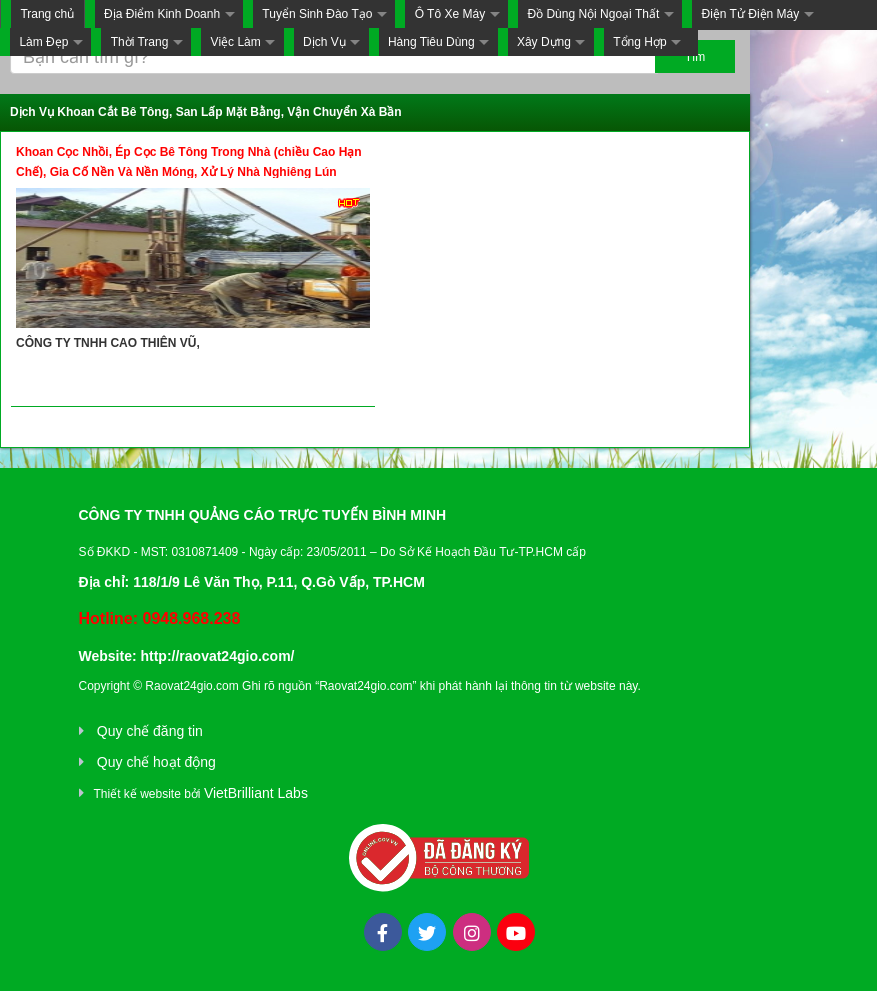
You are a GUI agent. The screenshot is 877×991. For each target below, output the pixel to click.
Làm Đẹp (43, 42)
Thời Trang (140, 42)
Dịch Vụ (324, 42)
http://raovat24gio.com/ (217, 656)
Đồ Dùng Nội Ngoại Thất (593, 14)
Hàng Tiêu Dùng (431, 42)
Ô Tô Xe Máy (450, 14)
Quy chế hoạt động (156, 762)
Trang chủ (47, 14)
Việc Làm (236, 42)
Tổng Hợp (639, 42)
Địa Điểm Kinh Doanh (162, 14)
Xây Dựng (544, 42)
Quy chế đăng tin (150, 731)
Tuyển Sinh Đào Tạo (317, 14)
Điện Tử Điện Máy (750, 14)
